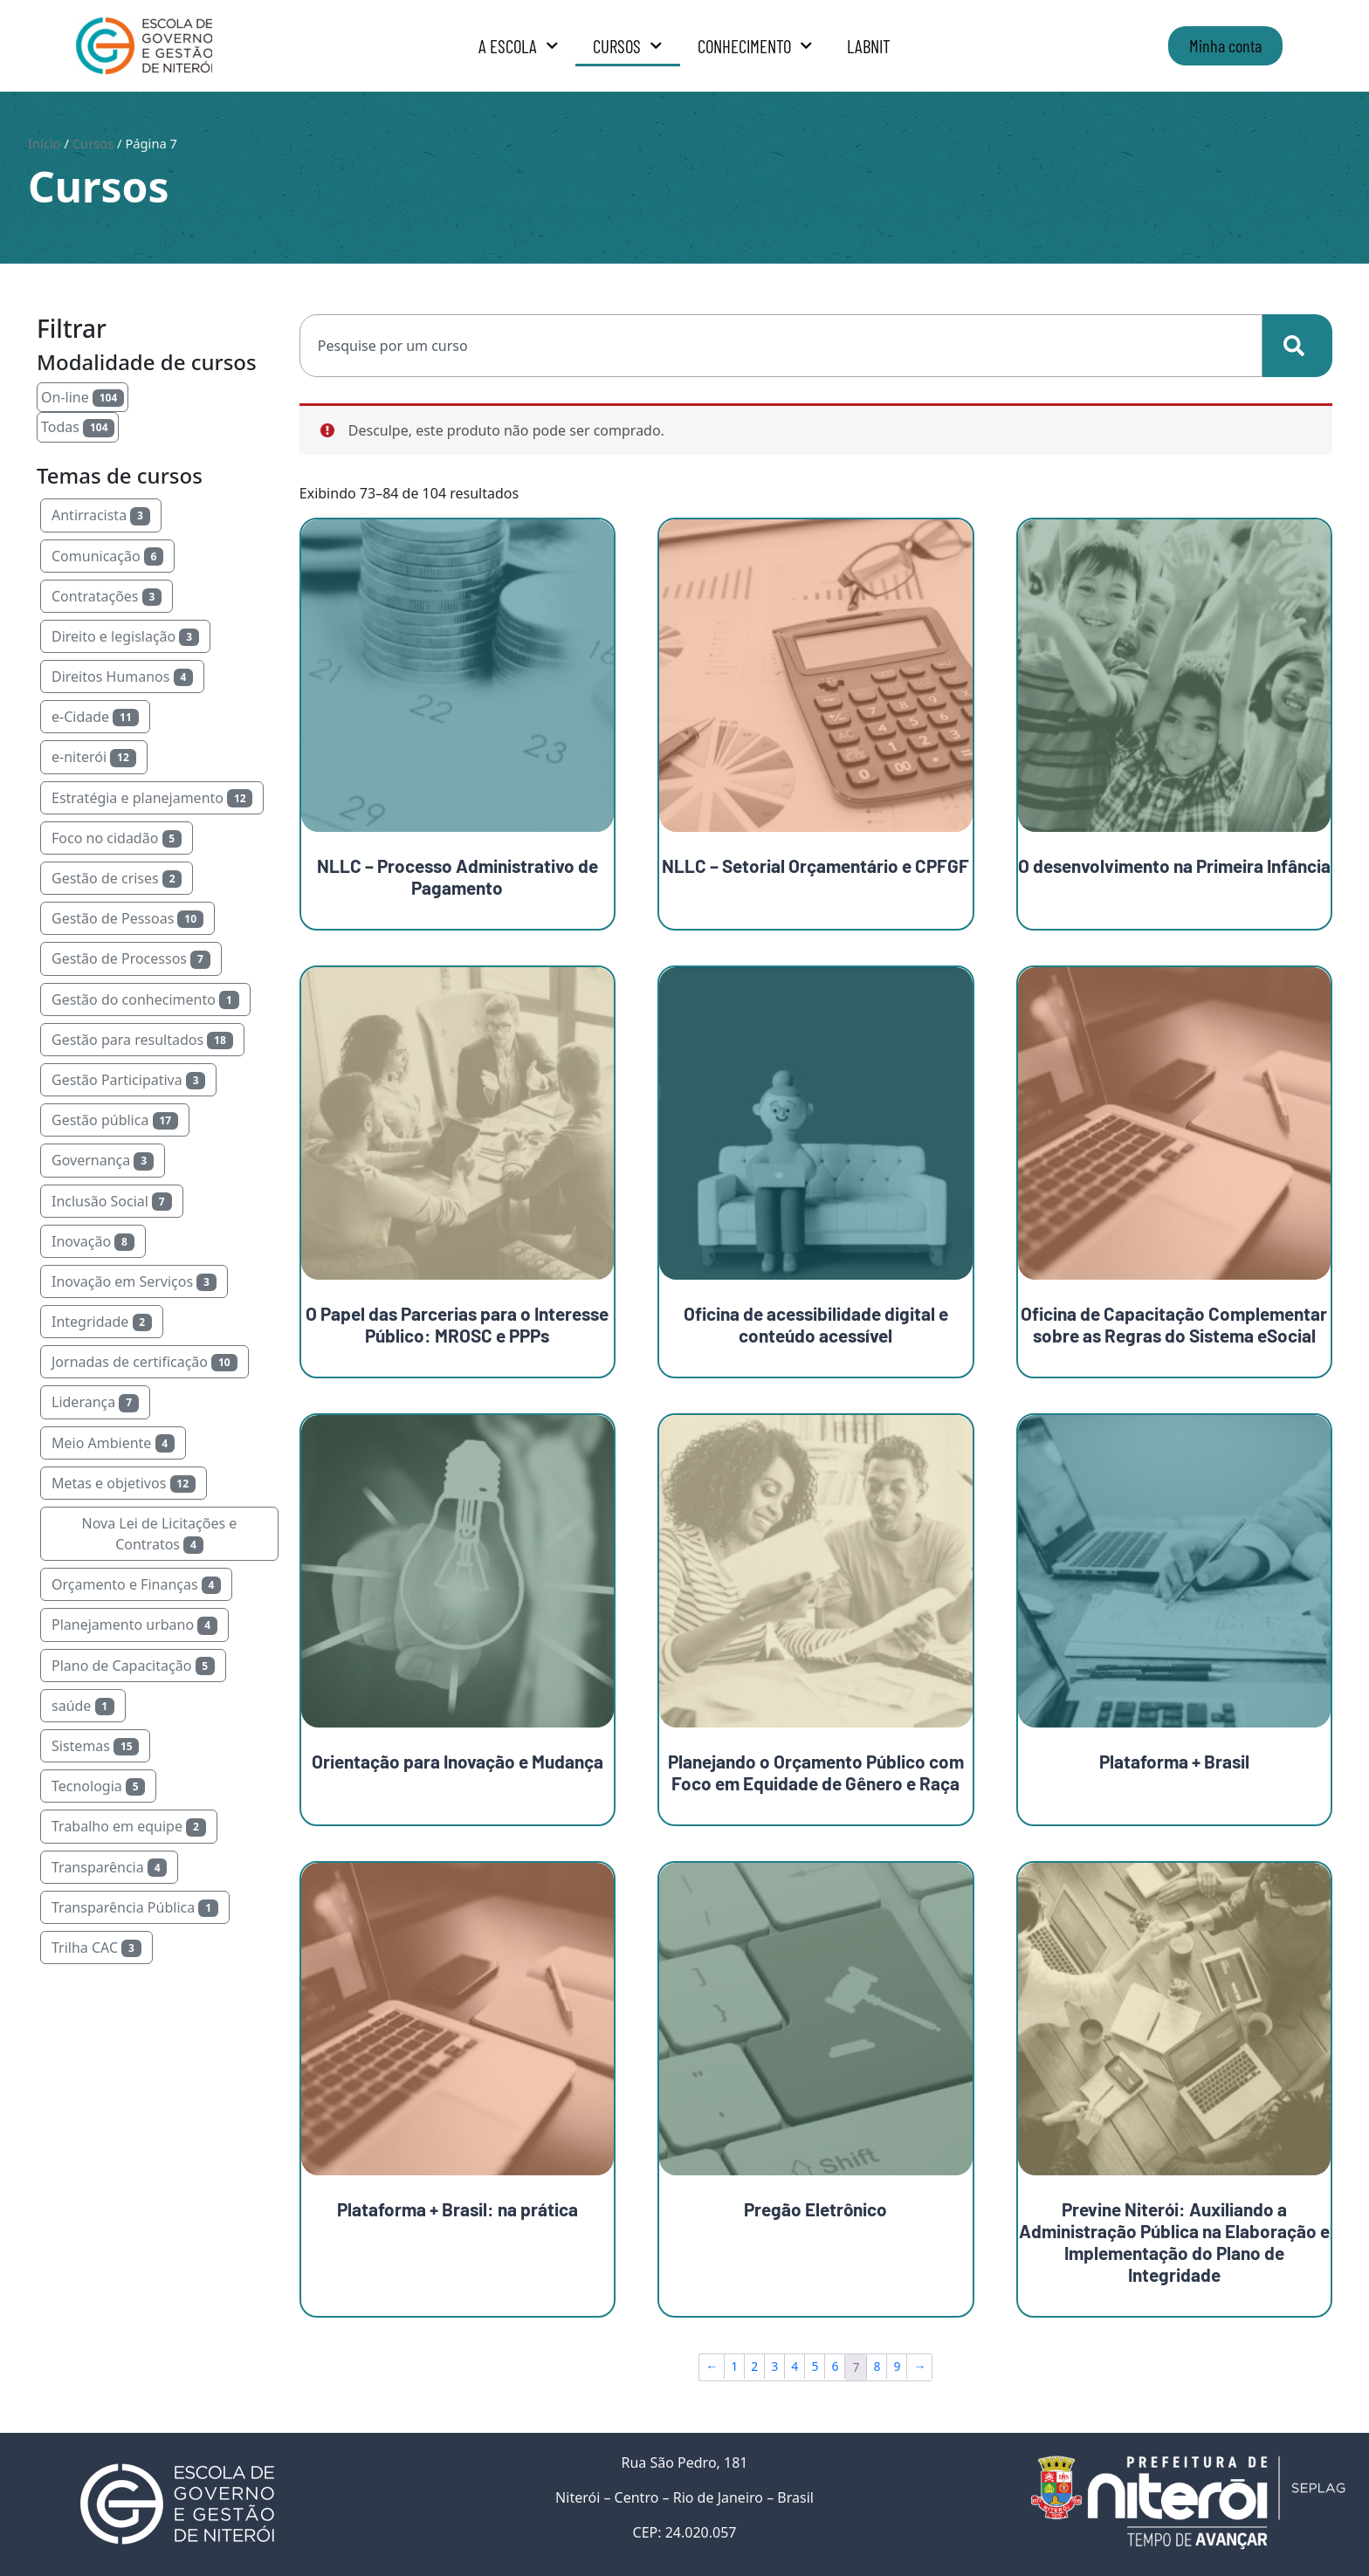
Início (44, 143)
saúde (83, 1705)
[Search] (1297, 345)
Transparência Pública (135, 1907)
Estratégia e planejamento (152, 797)
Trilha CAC (96, 1947)
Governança (103, 1160)
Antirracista (101, 515)
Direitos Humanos (122, 676)
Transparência (109, 1867)
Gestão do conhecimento (145, 999)
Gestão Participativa (128, 1079)
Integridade (102, 1321)
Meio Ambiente (113, 1443)
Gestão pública (115, 1120)
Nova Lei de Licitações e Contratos (159, 1534)
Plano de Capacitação (133, 1665)
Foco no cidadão (117, 838)
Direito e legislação (125, 636)
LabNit (869, 46)
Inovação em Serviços (134, 1281)
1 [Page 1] (734, 2366)
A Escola (518, 46)
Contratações (107, 596)
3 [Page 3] (774, 2366)
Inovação (93, 1241)
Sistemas (95, 1745)
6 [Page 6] (834, 2366)
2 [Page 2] (754, 2366)
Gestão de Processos (131, 958)
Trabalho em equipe (129, 1826)
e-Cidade (95, 716)
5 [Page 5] (814, 2366)
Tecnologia (98, 1786)
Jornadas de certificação (144, 1361)
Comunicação (107, 556)
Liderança (95, 1402)
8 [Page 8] (876, 2366)
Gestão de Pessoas (127, 918)
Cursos (628, 46)
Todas (77, 426)
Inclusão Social (112, 1201)
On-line (82, 397)
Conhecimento (755, 46)
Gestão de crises (117, 878)
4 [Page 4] (794, 2366)
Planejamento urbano (134, 1624)
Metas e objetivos (124, 1483)
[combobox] (780, 345)
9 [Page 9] (896, 2366)
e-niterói (94, 756)
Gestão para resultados (142, 1039)
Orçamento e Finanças (136, 1584)
